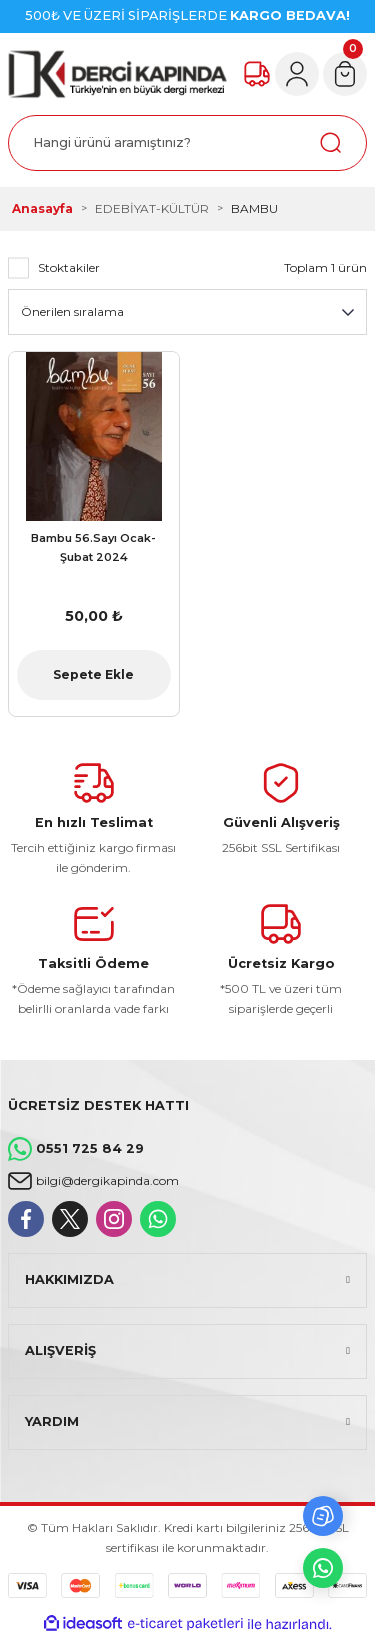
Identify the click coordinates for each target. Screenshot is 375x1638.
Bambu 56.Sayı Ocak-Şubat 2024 (93, 547)
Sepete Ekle (93, 674)
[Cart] (345, 74)
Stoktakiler (69, 267)
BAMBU (254, 208)
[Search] (187, 143)
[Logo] (117, 74)
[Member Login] (297, 74)
